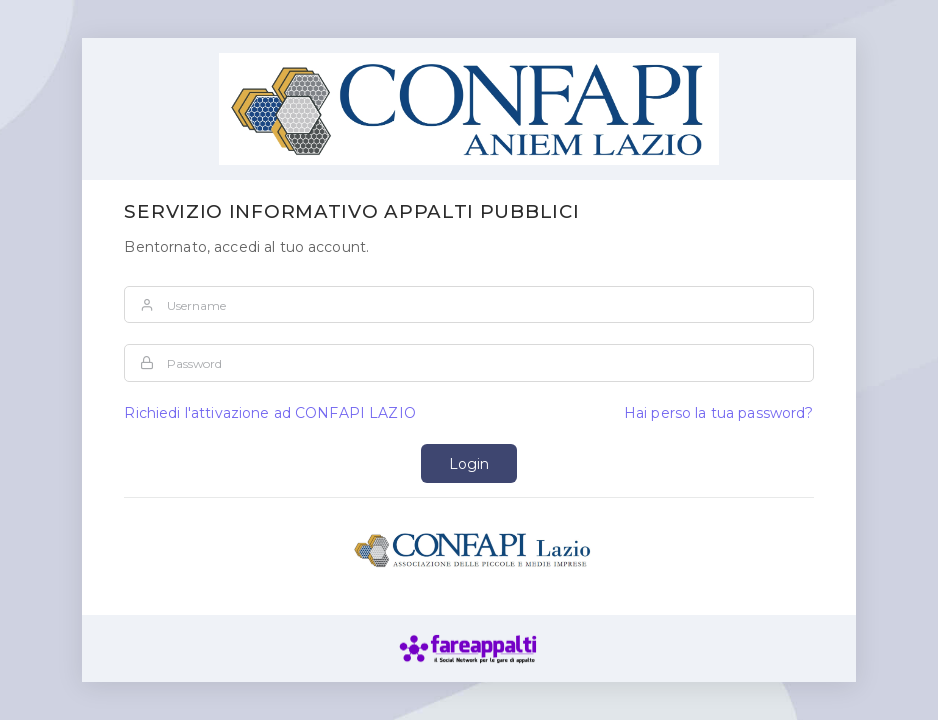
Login (469, 464)
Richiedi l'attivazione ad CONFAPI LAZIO (269, 413)
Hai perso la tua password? (719, 413)
